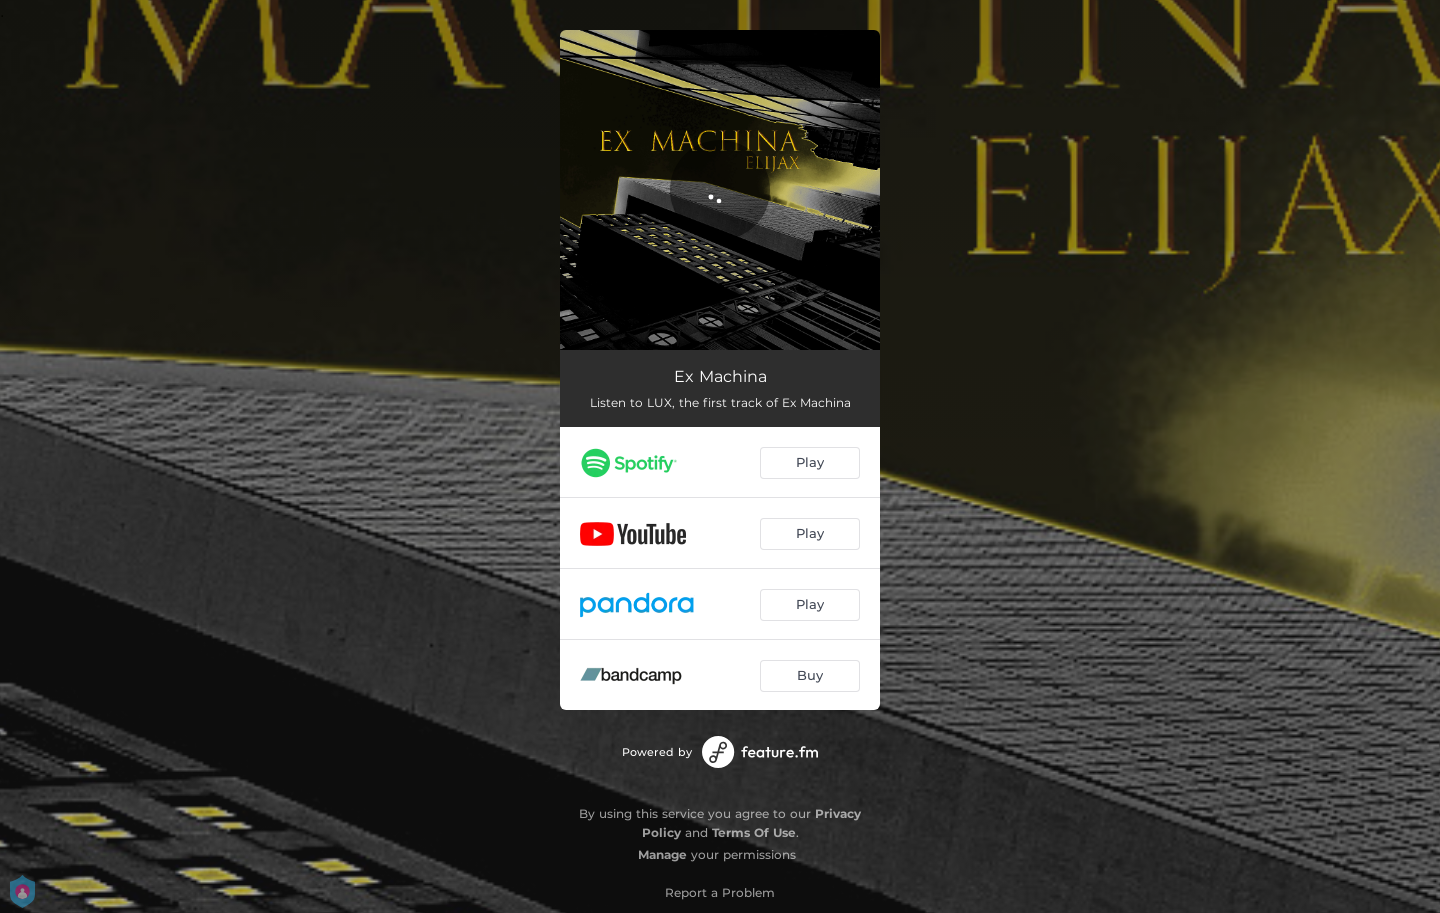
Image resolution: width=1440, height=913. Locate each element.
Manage (662, 854)
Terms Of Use (754, 832)
